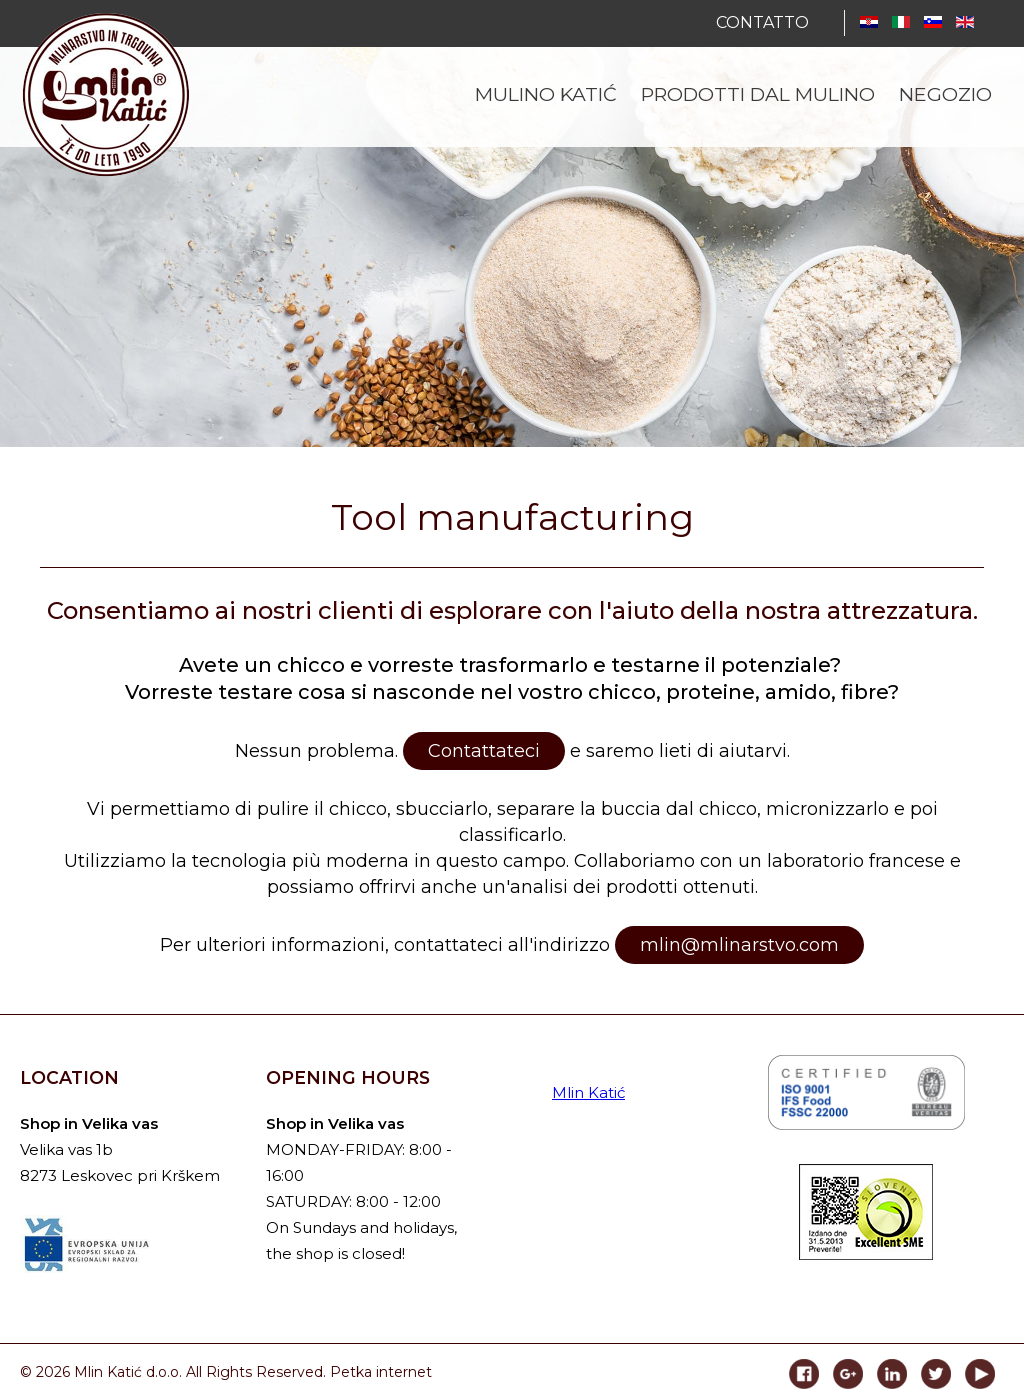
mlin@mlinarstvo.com (739, 945)
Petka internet (381, 1372)
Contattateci (484, 751)
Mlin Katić (588, 1092)
